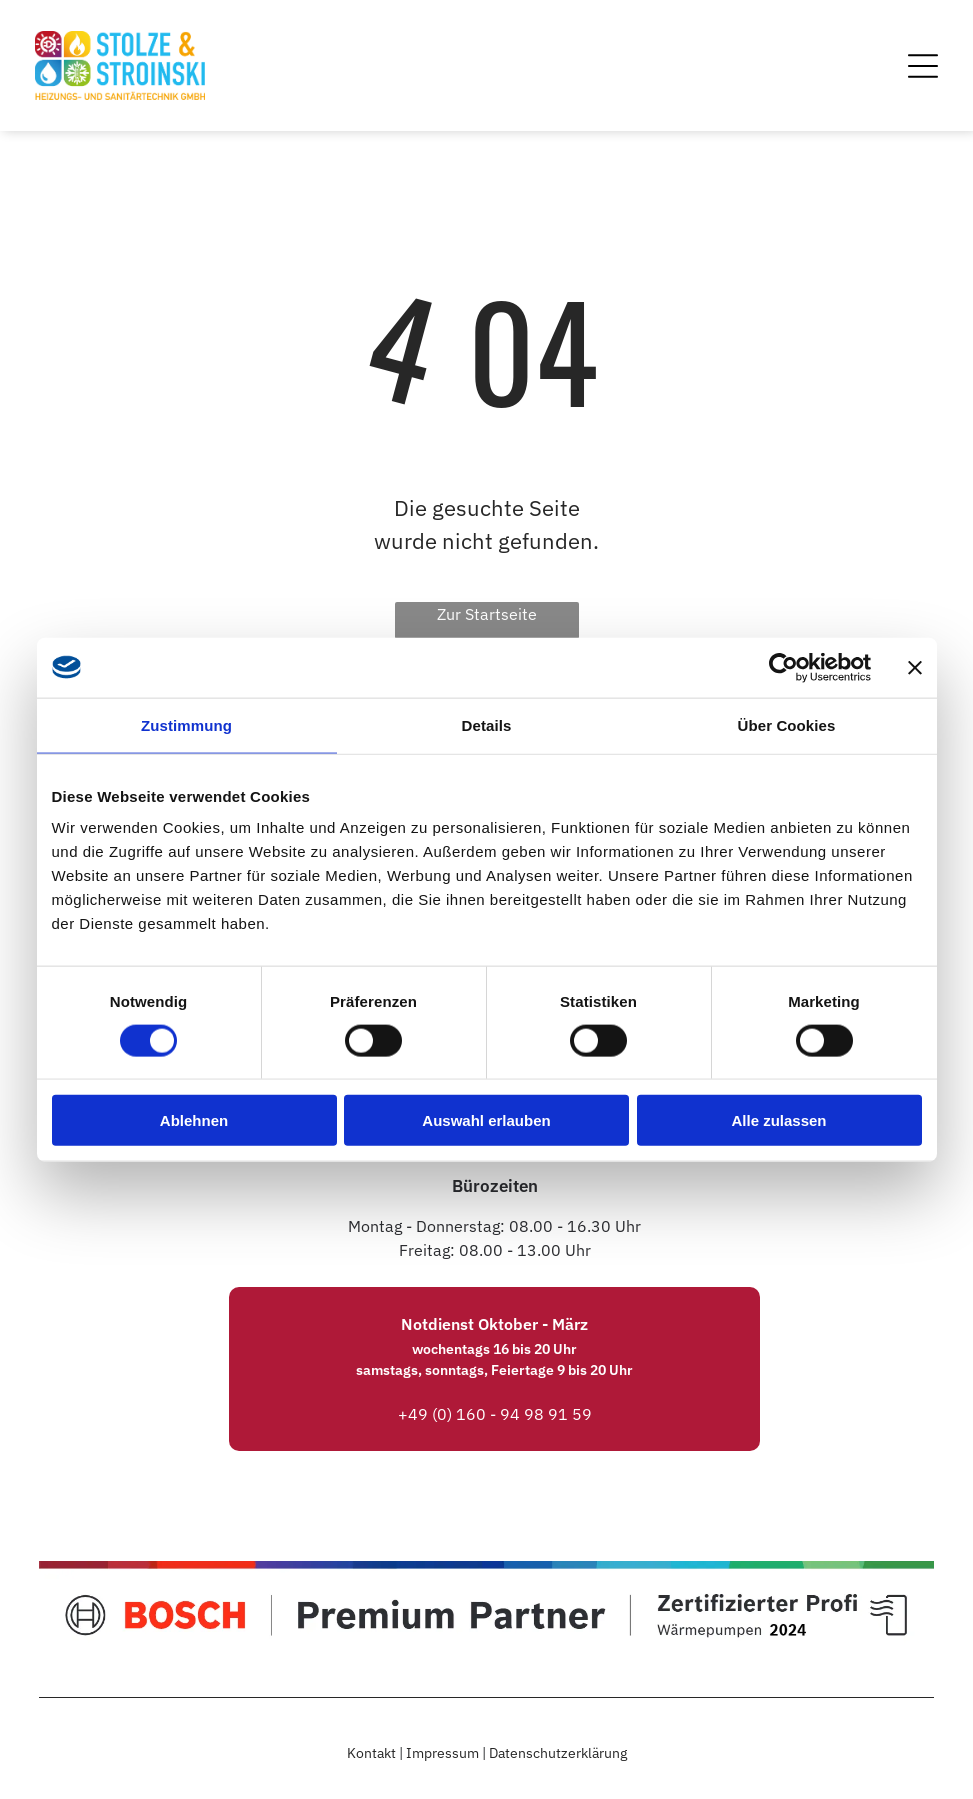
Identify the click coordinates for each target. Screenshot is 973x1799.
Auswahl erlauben (486, 1120)
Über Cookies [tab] (787, 724)
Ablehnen (194, 1120)
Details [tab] (487, 724)
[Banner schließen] (915, 667)
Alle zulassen (778, 1120)
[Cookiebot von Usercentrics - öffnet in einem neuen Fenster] (783, 667)
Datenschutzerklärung (558, 1753)
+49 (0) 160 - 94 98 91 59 (495, 1414)
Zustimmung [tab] (186, 724)
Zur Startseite (487, 614)
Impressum (442, 1753)
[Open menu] (923, 66)
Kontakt (371, 1753)
